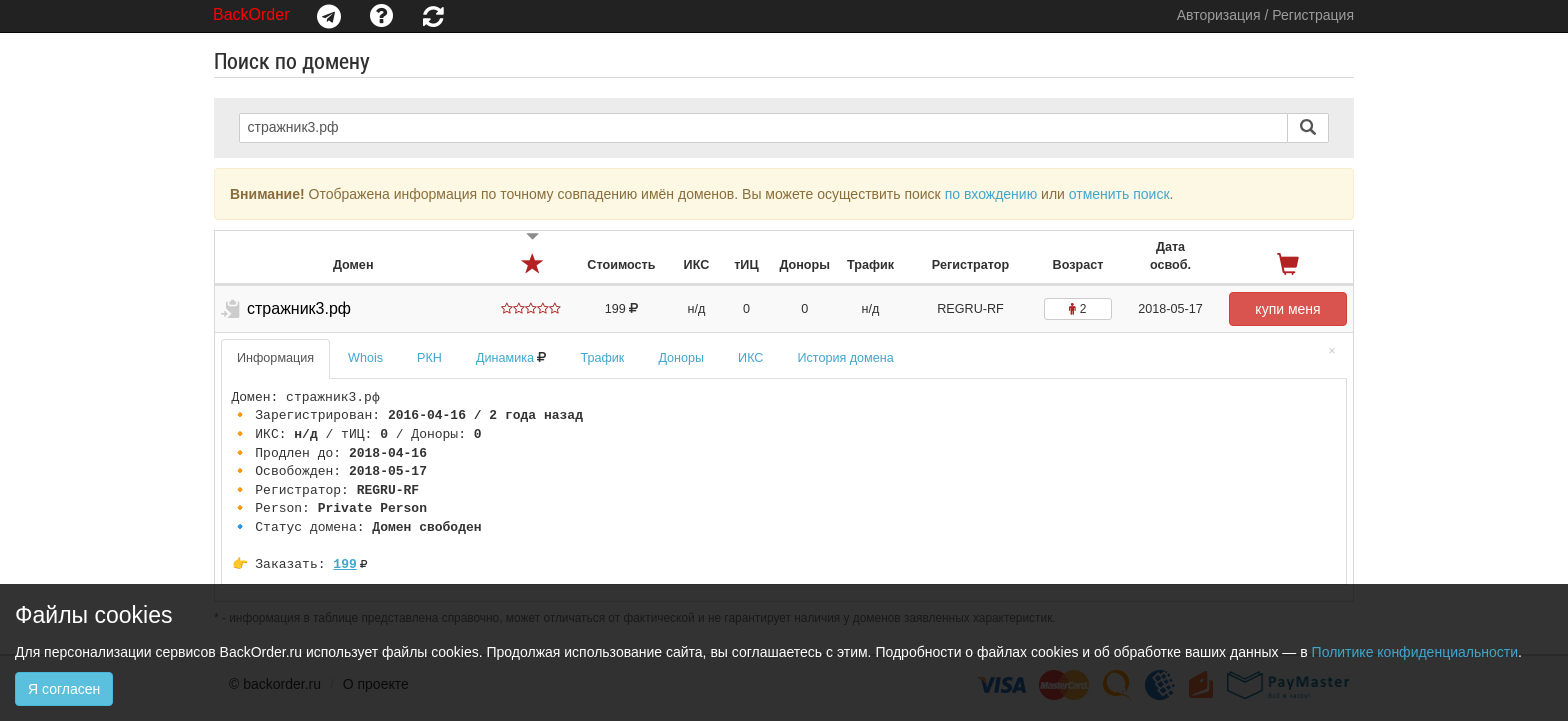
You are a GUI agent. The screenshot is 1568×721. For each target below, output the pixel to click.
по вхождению (991, 194)
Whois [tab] (365, 358)
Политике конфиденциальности (1415, 652)
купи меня (1287, 309)
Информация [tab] (275, 358)
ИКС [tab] (750, 358)
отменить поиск (1119, 194)
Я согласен (64, 689)
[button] (329, 16)
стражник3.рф (299, 308)
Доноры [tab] (681, 358)
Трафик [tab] (602, 358)
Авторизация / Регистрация (1265, 15)
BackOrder (251, 14)
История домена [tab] (845, 358)
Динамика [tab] (511, 358)
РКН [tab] (429, 358)
